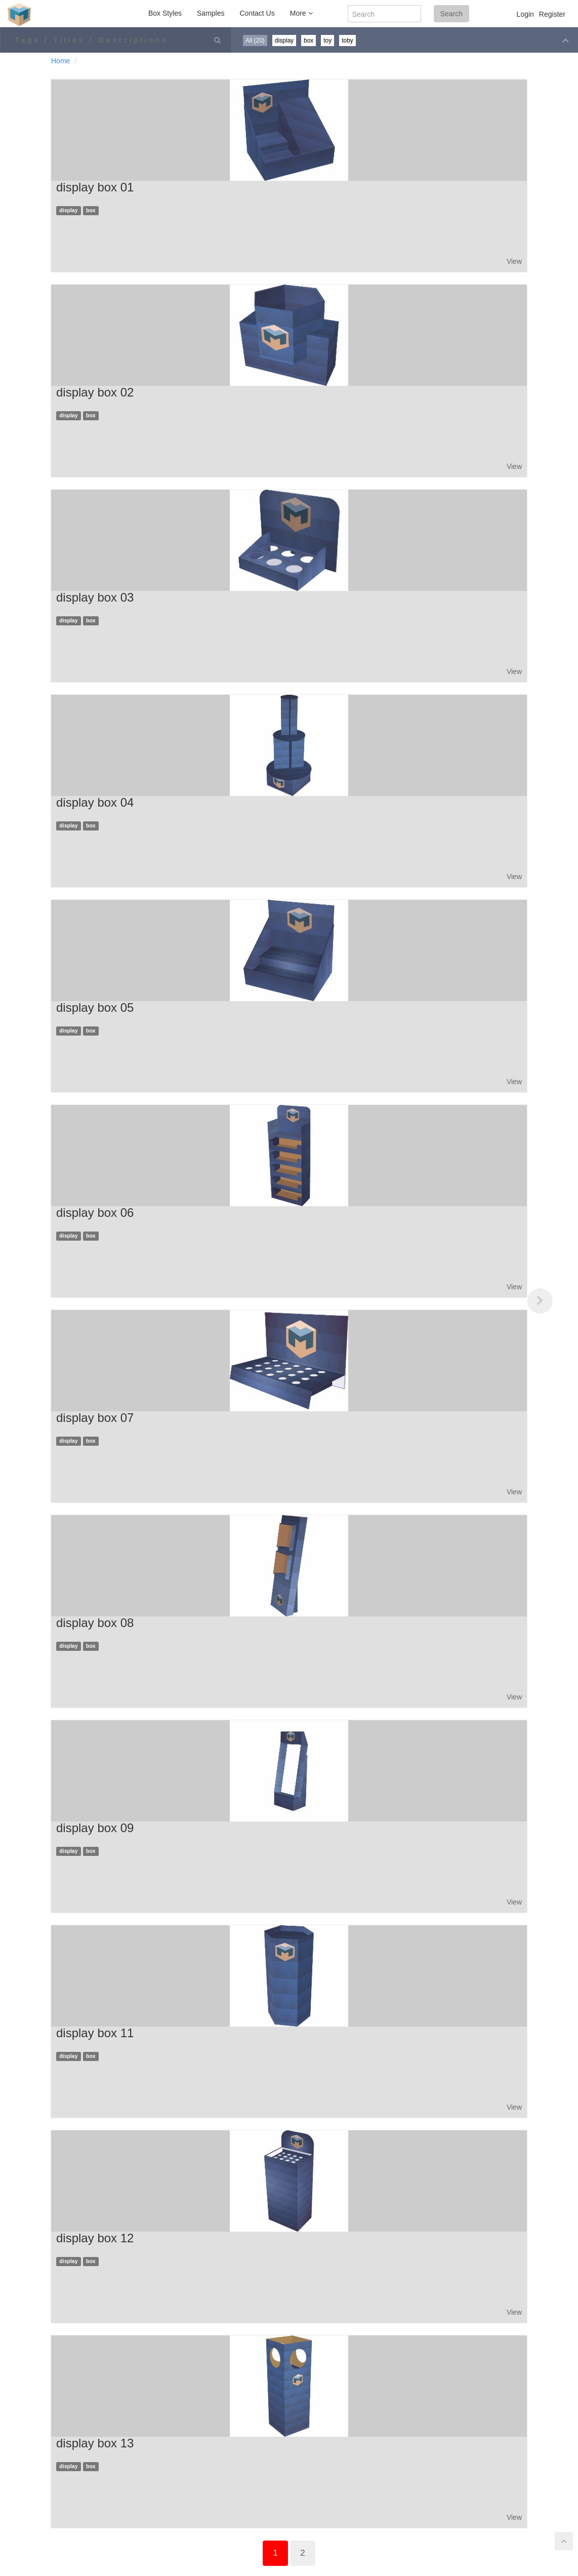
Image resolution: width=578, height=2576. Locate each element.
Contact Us (256, 13)
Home (60, 61)
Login (525, 14)
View (514, 261)
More (301, 13)
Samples (210, 13)
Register (552, 14)
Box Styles (165, 13)
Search (451, 14)
